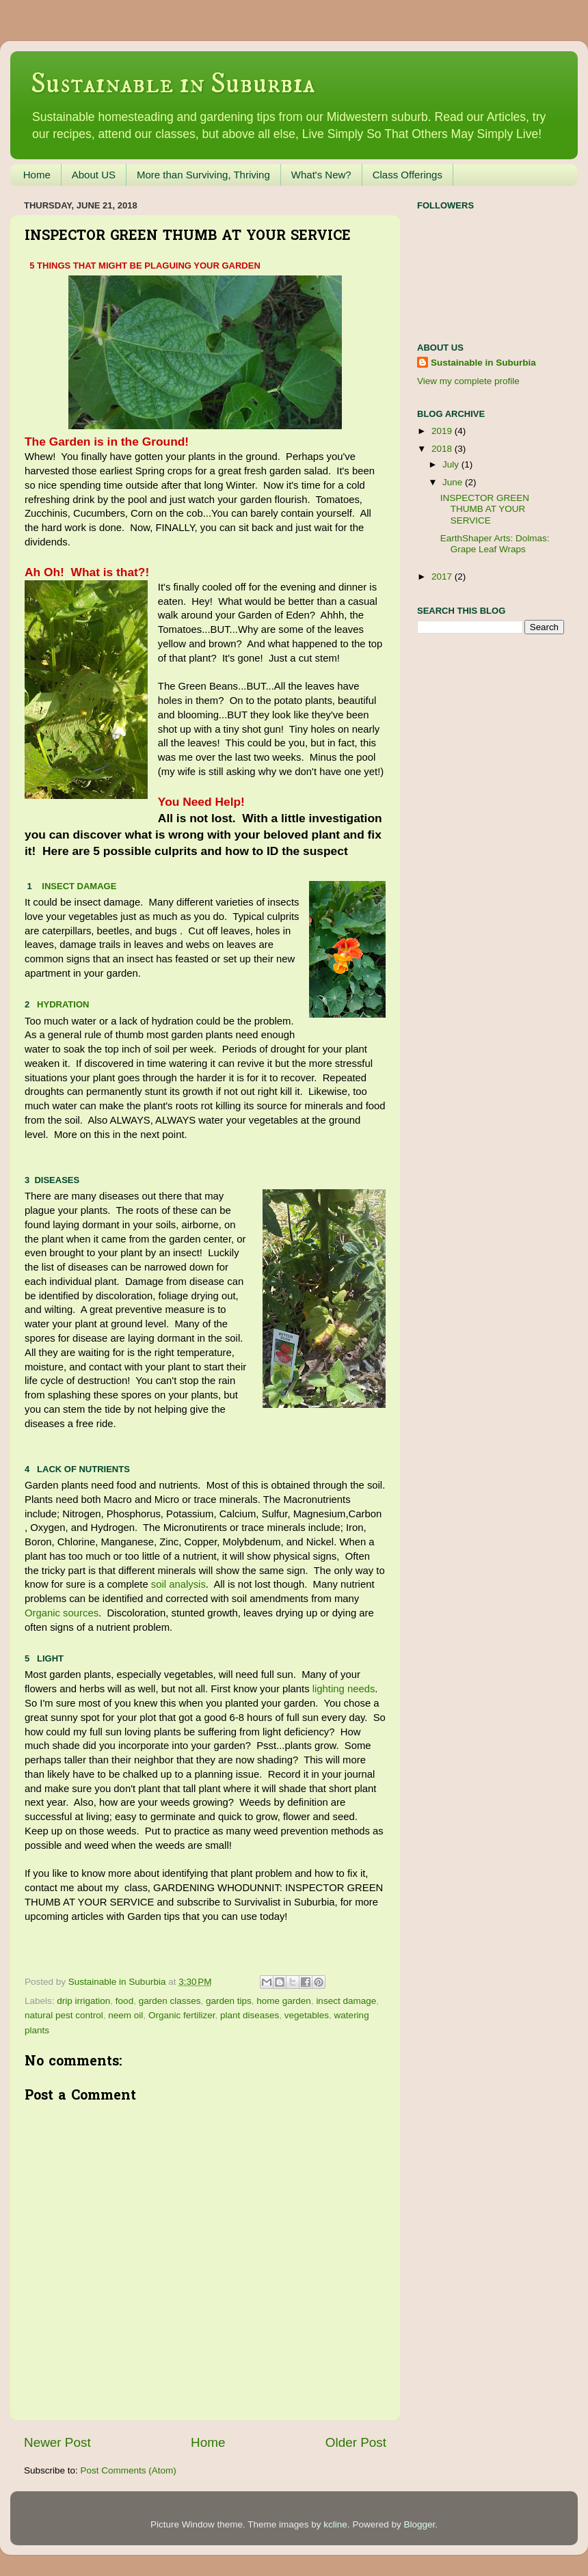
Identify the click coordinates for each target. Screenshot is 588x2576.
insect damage (346, 2001)
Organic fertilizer (181, 2015)
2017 (443, 576)
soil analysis (178, 1584)
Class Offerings (407, 174)
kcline (335, 2524)
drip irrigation (83, 2001)
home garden (283, 2001)
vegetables (306, 2015)
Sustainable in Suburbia (173, 84)
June (453, 482)
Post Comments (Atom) (128, 2470)
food (124, 2001)
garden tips (229, 2001)
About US (94, 174)
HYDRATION (63, 1004)
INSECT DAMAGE (79, 886)
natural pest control (64, 2015)
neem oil (125, 2015)
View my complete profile (468, 381)
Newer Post (57, 2442)
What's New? (321, 174)
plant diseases (249, 2015)
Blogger (419, 2524)
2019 (443, 431)
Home (37, 174)
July (452, 464)
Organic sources (61, 1613)
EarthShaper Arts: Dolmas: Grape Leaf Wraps (495, 543)
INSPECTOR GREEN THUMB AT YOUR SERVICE (484, 509)
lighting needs (343, 1688)
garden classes (170, 2001)
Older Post (355, 2442)
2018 (443, 449)
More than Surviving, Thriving (203, 174)
